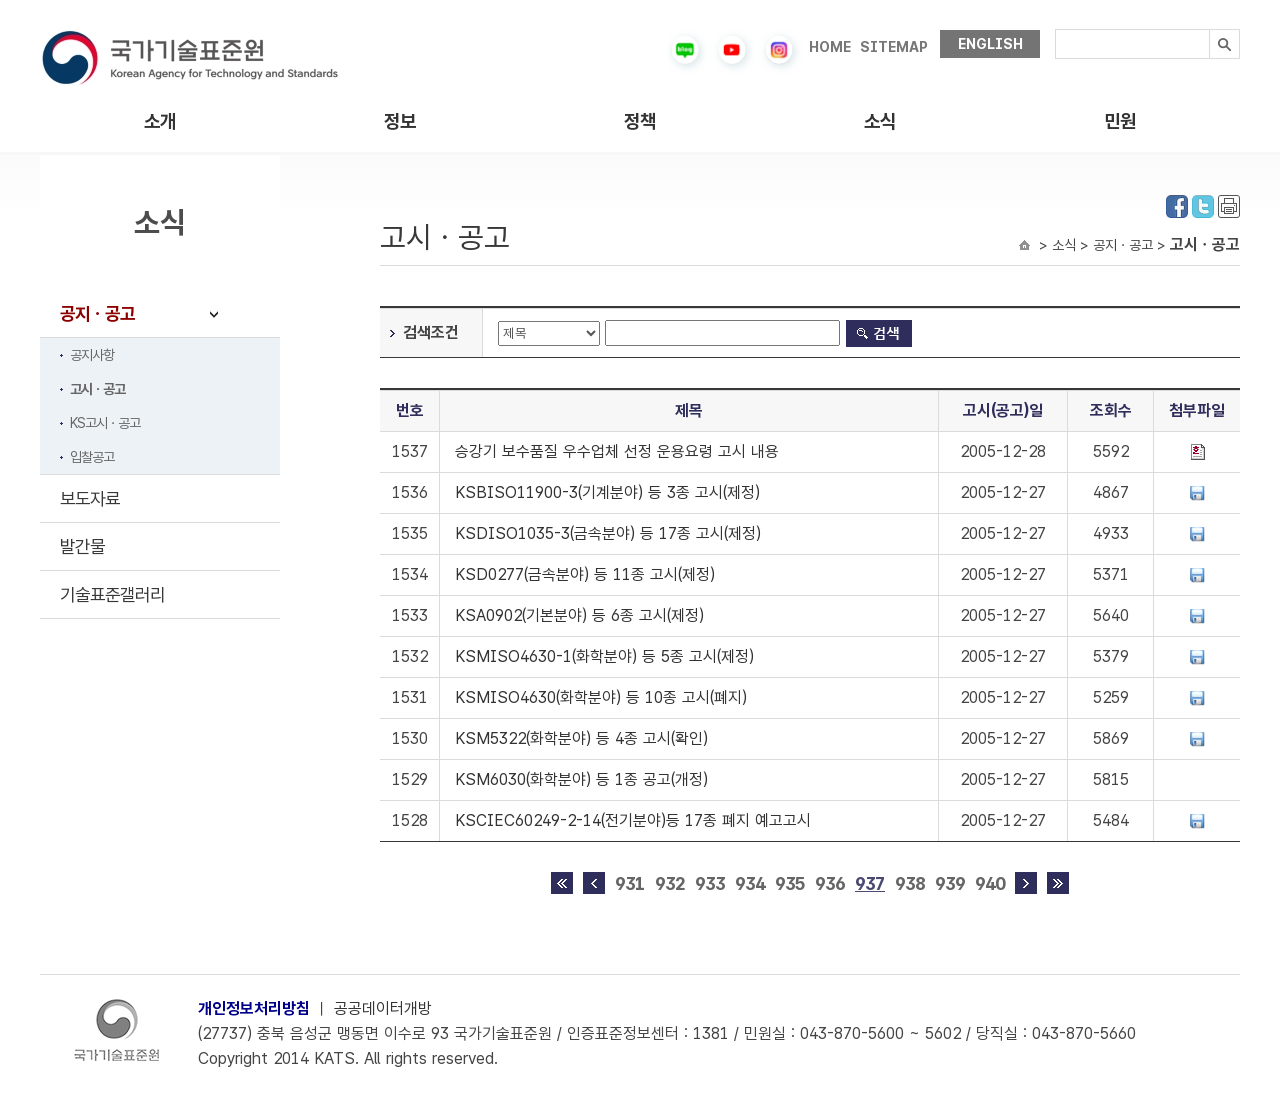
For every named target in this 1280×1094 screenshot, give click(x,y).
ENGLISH (990, 44)
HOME (830, 47)
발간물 (82, 546)
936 (830, 883)
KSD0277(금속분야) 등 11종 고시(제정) (585, 574)
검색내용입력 (1055, 29)
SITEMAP (894, 47)
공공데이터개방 (383, 1008)
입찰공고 (92, 457)
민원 (1120, 121)
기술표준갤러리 (112, 594)
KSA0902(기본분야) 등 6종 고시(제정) (579, 615)
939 (950, 883)
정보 (400, 121)
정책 (640, 121)
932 (670, 883)
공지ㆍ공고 (97, 313)
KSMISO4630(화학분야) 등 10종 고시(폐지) (601, 697)
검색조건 (431, 332)
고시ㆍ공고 (97, 389)
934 (750, 883)
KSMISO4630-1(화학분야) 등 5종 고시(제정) (604, 656)
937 (870, 883)
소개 (160, 121)
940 (990, 883)
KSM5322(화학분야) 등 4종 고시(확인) (581, 738)
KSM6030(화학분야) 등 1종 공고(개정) (581, 779)
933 (710, 883)
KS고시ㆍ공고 (105, 423)
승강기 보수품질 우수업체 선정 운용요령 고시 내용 (617, 451)
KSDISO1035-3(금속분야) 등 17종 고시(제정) (608, 533)
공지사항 (92, 355)
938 (910, 883)
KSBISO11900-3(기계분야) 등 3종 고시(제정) (607, 492)
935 (790, 883)
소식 (880, 121)
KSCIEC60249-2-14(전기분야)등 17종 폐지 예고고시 (633, 820)
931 (630, 883)
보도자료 (90, 498)
